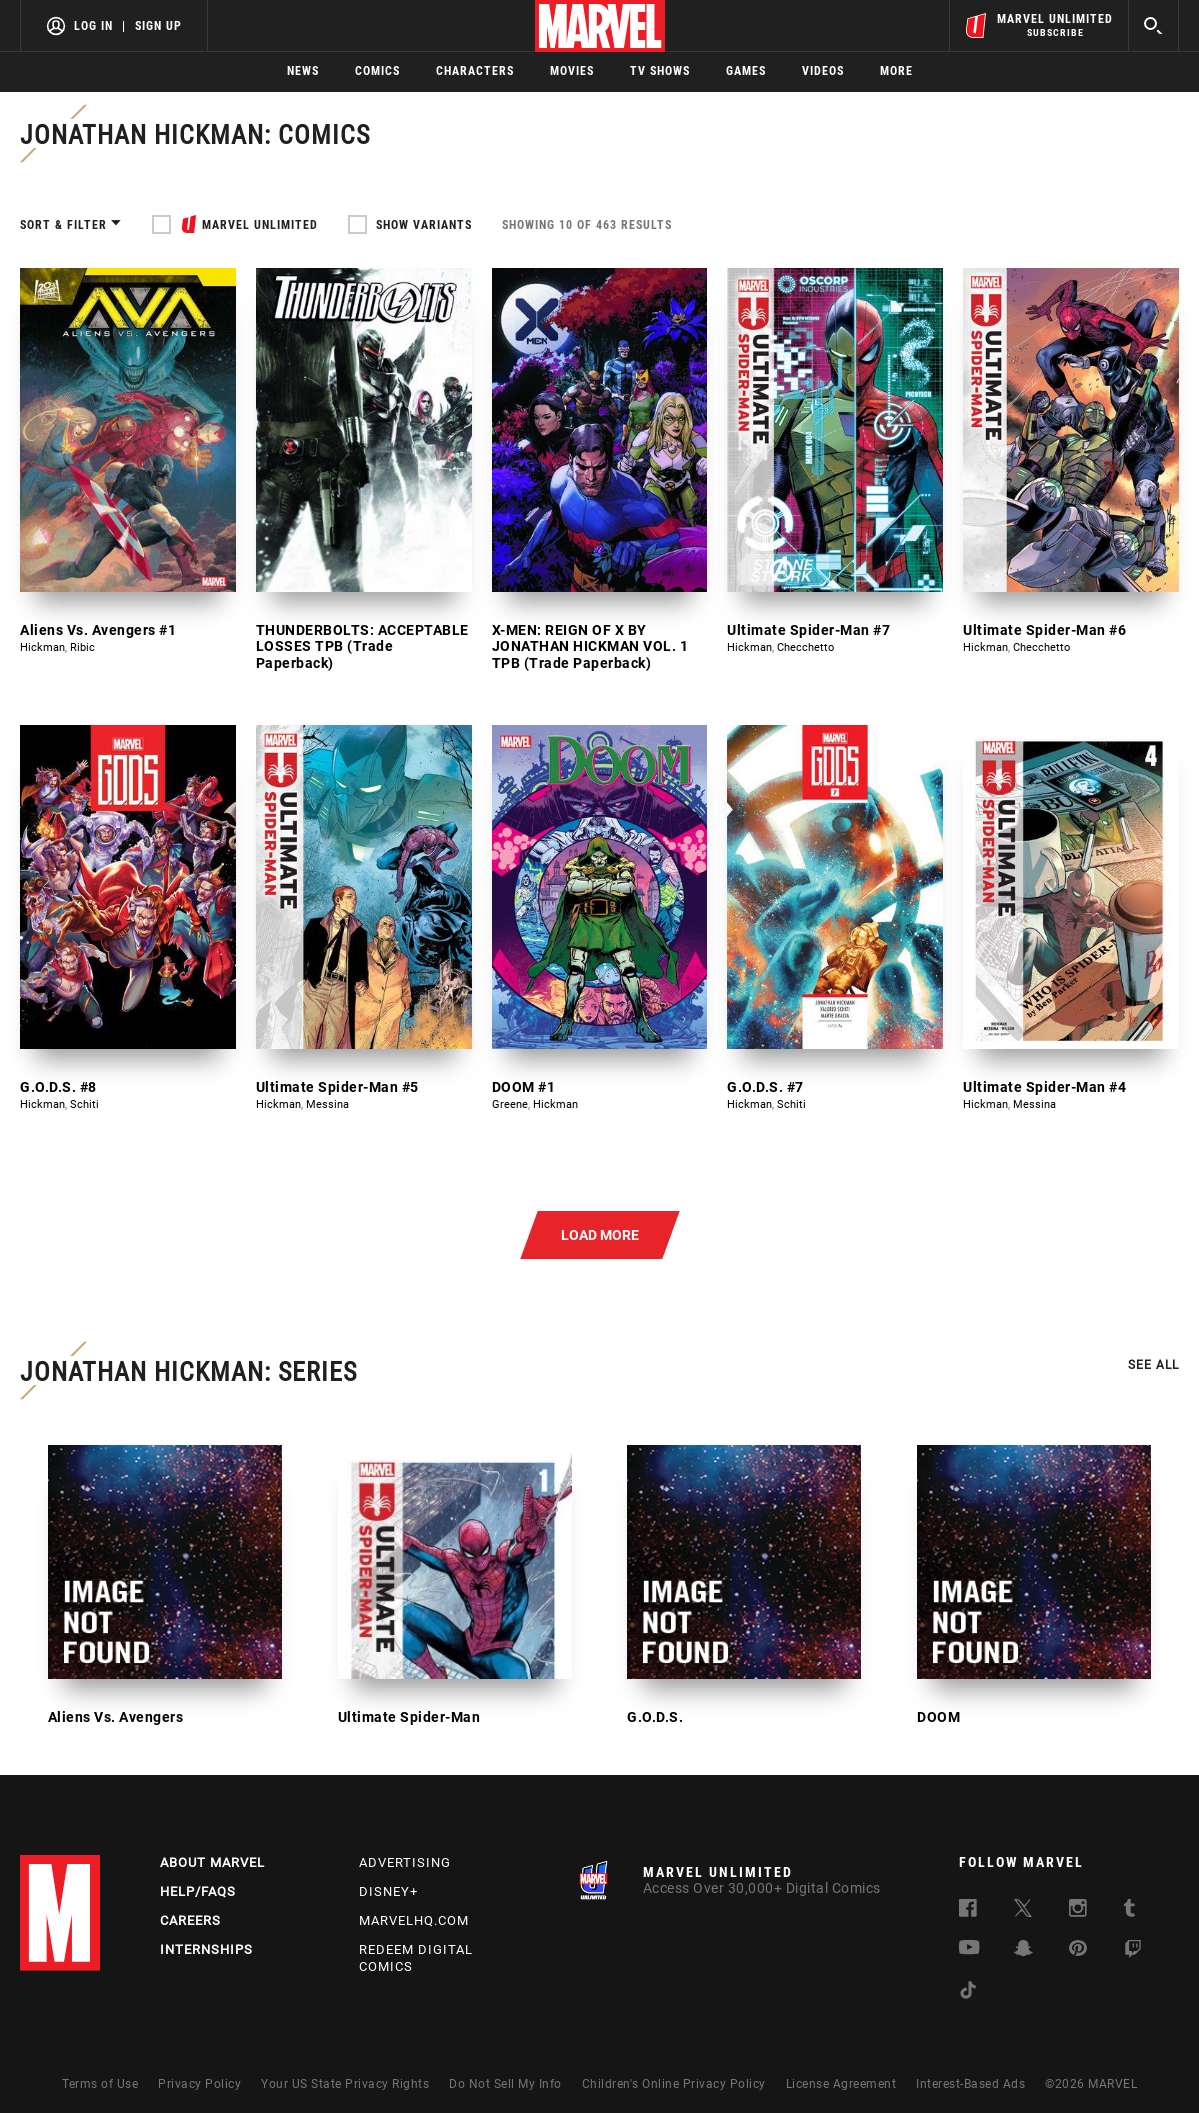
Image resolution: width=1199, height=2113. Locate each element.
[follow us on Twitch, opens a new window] (1133, 1952)
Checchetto (805, 647)
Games (746, 71)
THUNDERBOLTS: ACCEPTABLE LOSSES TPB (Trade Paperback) (362, 647)
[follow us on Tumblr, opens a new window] (1129, 1911)
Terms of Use (100, 2084)
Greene (510, 1104)
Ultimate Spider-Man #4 (1044, 1087)
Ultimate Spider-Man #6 (1044, 630)
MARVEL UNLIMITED (260, 225)
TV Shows (660, 71)
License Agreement (841, 2084)
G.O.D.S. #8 (58, 1087)
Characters (475, 71)
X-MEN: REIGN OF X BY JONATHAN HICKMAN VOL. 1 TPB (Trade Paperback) (590, 647)
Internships (206, 1949)
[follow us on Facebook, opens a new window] (968, 1911)
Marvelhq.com (414, 1920)
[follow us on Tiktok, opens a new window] (968, 1993)
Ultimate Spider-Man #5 (337, 1087)
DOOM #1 (524, 1087)
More (896, 71)
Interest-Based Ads (970, 2084)
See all (1153, 1365)
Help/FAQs (198, 1891)
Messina (327, 1104)
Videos (823, 71)
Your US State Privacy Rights (345, 2084)
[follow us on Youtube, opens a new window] (969, 1949)
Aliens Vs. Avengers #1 (98, 630)
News (303, 71)
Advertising (405, 1862)
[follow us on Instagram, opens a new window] (1078, 1911)
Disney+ (388, 1891)
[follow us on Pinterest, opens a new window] (1078, 1950)
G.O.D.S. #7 (765, 1087)
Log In (93, 26)
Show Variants (424, 225)
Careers (190, 1920)
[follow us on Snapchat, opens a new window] (1023, 1951)
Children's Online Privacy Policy (674, 2084)
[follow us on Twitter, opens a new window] (1023, 1911)
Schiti (84, 1104)
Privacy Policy (199, 2084)
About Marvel (212, 1862)
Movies (572, 71)
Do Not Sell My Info (505, 2084)
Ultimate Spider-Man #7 (808, 630)
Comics (377, 71)
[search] (1153, 25)
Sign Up (158, 26)
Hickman (42, 647)
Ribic (82, 647)
